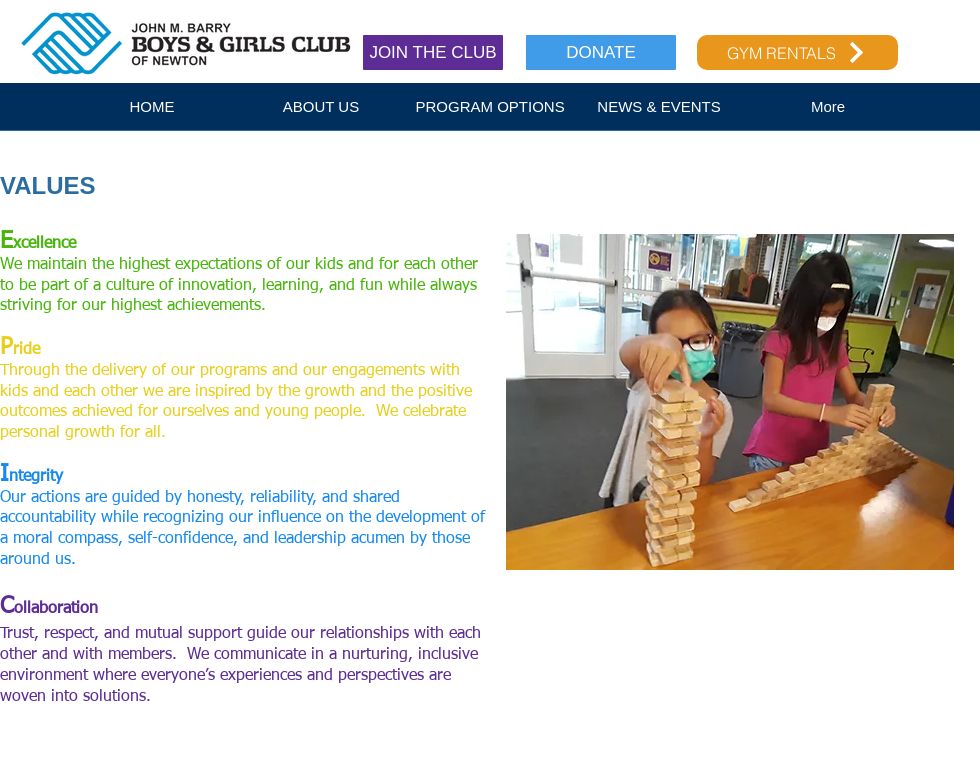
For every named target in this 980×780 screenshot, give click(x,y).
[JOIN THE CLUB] (433, 52)
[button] (321, 113)
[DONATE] (601, 52)
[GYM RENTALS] (797, 52)
